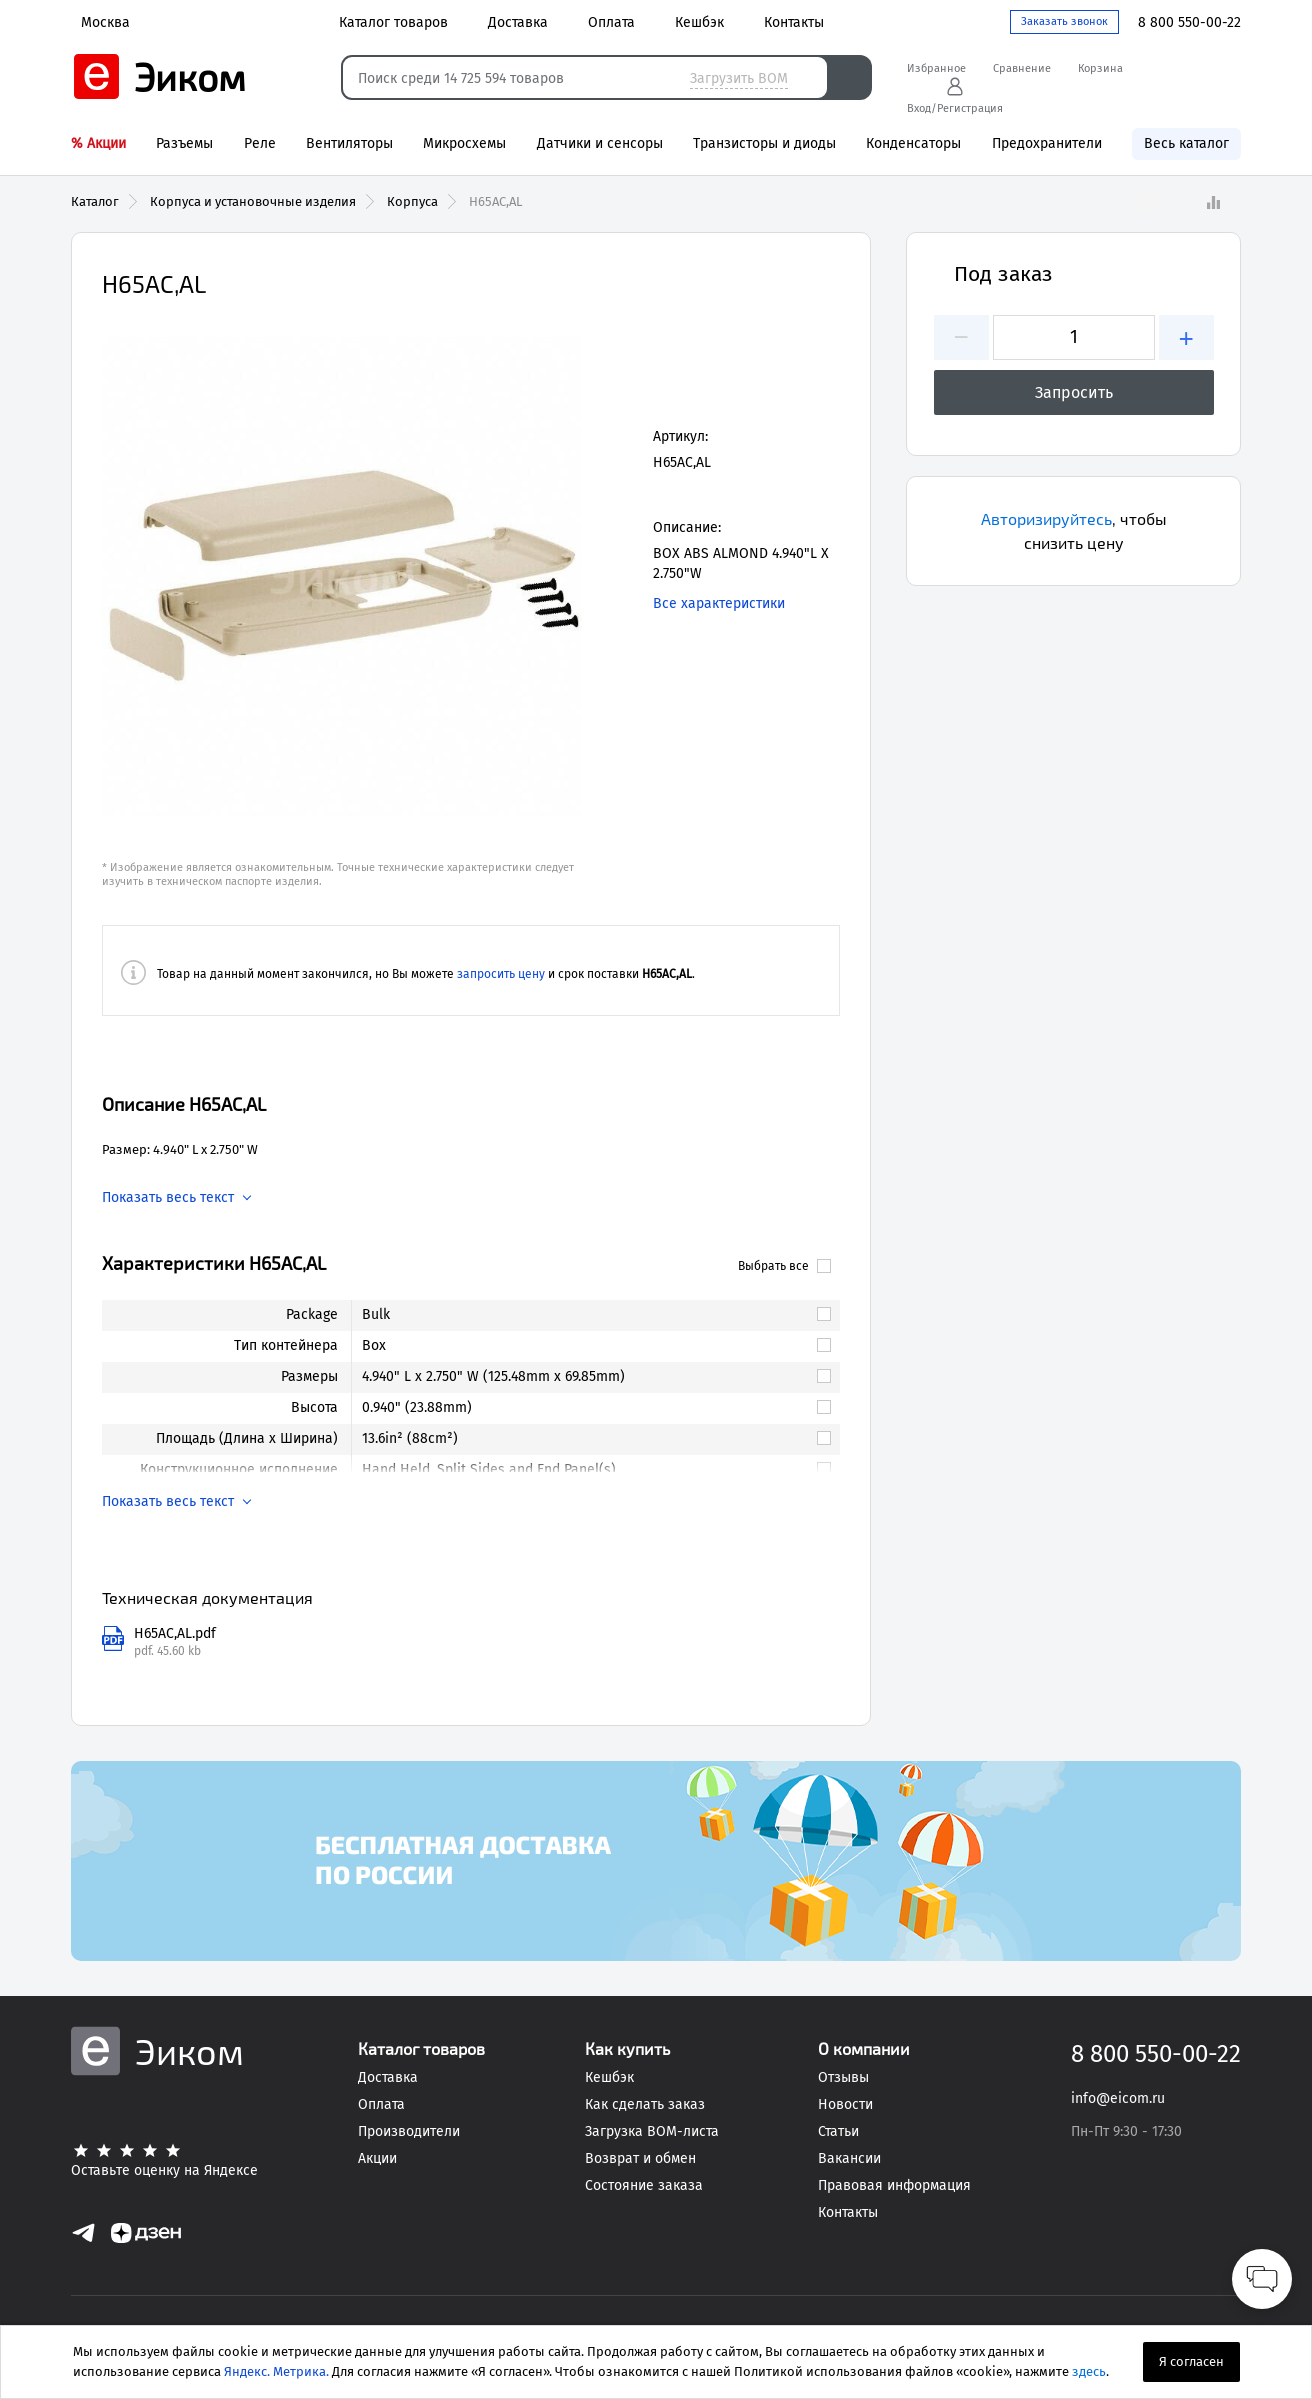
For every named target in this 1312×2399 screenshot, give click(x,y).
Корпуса (412, 201)
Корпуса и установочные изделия (253, 201)
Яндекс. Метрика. (276, 2371)
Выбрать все (784, 1266)
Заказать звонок (1064, 21)
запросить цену (501, 974)
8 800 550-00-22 (1189, 22)
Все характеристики (719, 603)
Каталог (95, 201)
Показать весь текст (168, 1198)
